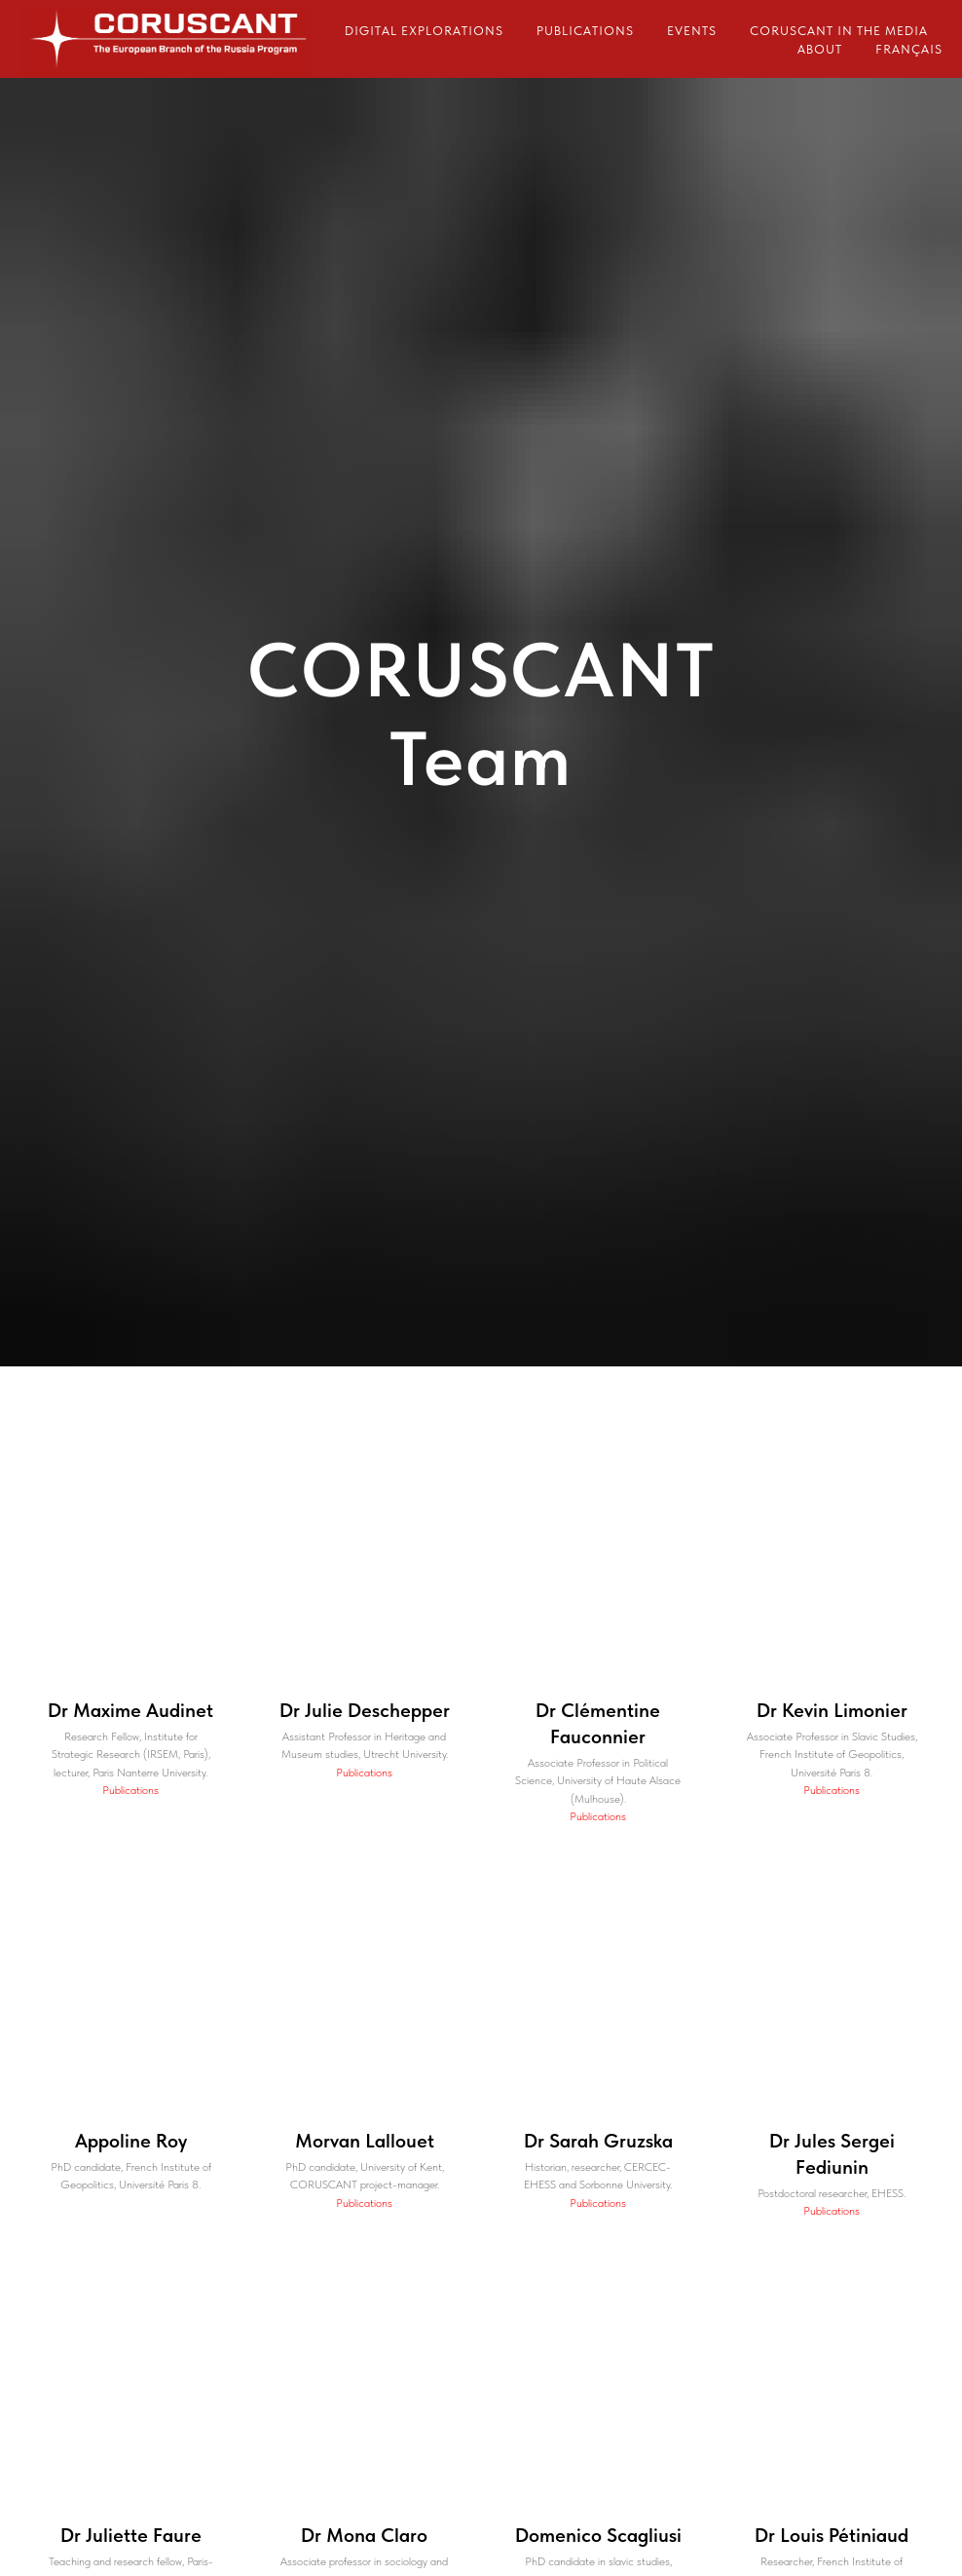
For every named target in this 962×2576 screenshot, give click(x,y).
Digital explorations (424, 30)
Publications (585, 30)
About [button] (819, 49)
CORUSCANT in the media (839, 30)
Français (909, 49)
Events (692, 30)
